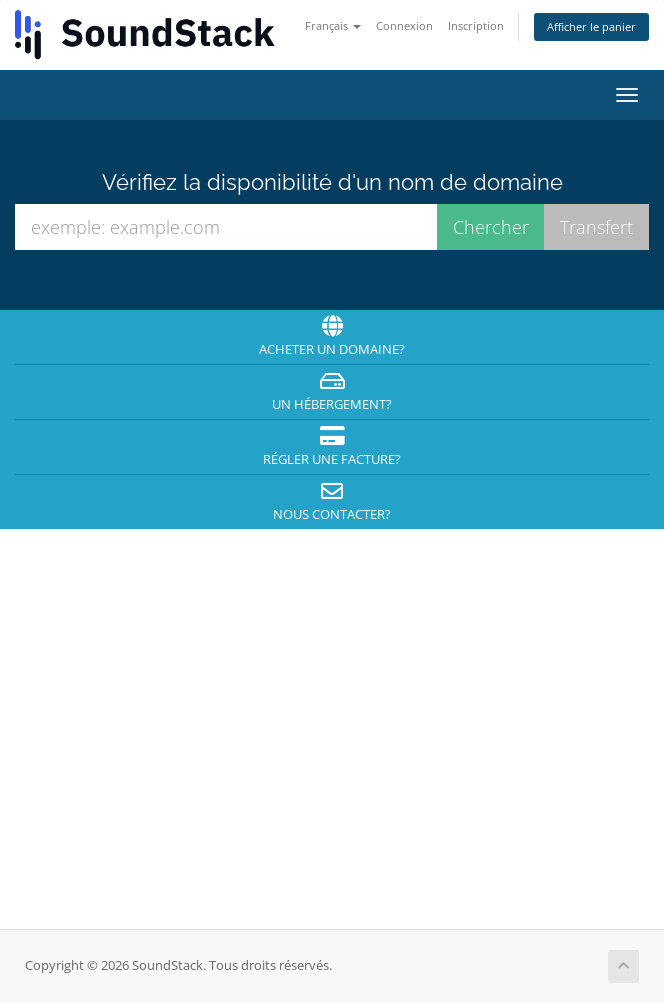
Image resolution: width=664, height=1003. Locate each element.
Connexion (404, 25)
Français (333, 25)
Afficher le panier (591, 26)
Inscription (476, 25)
